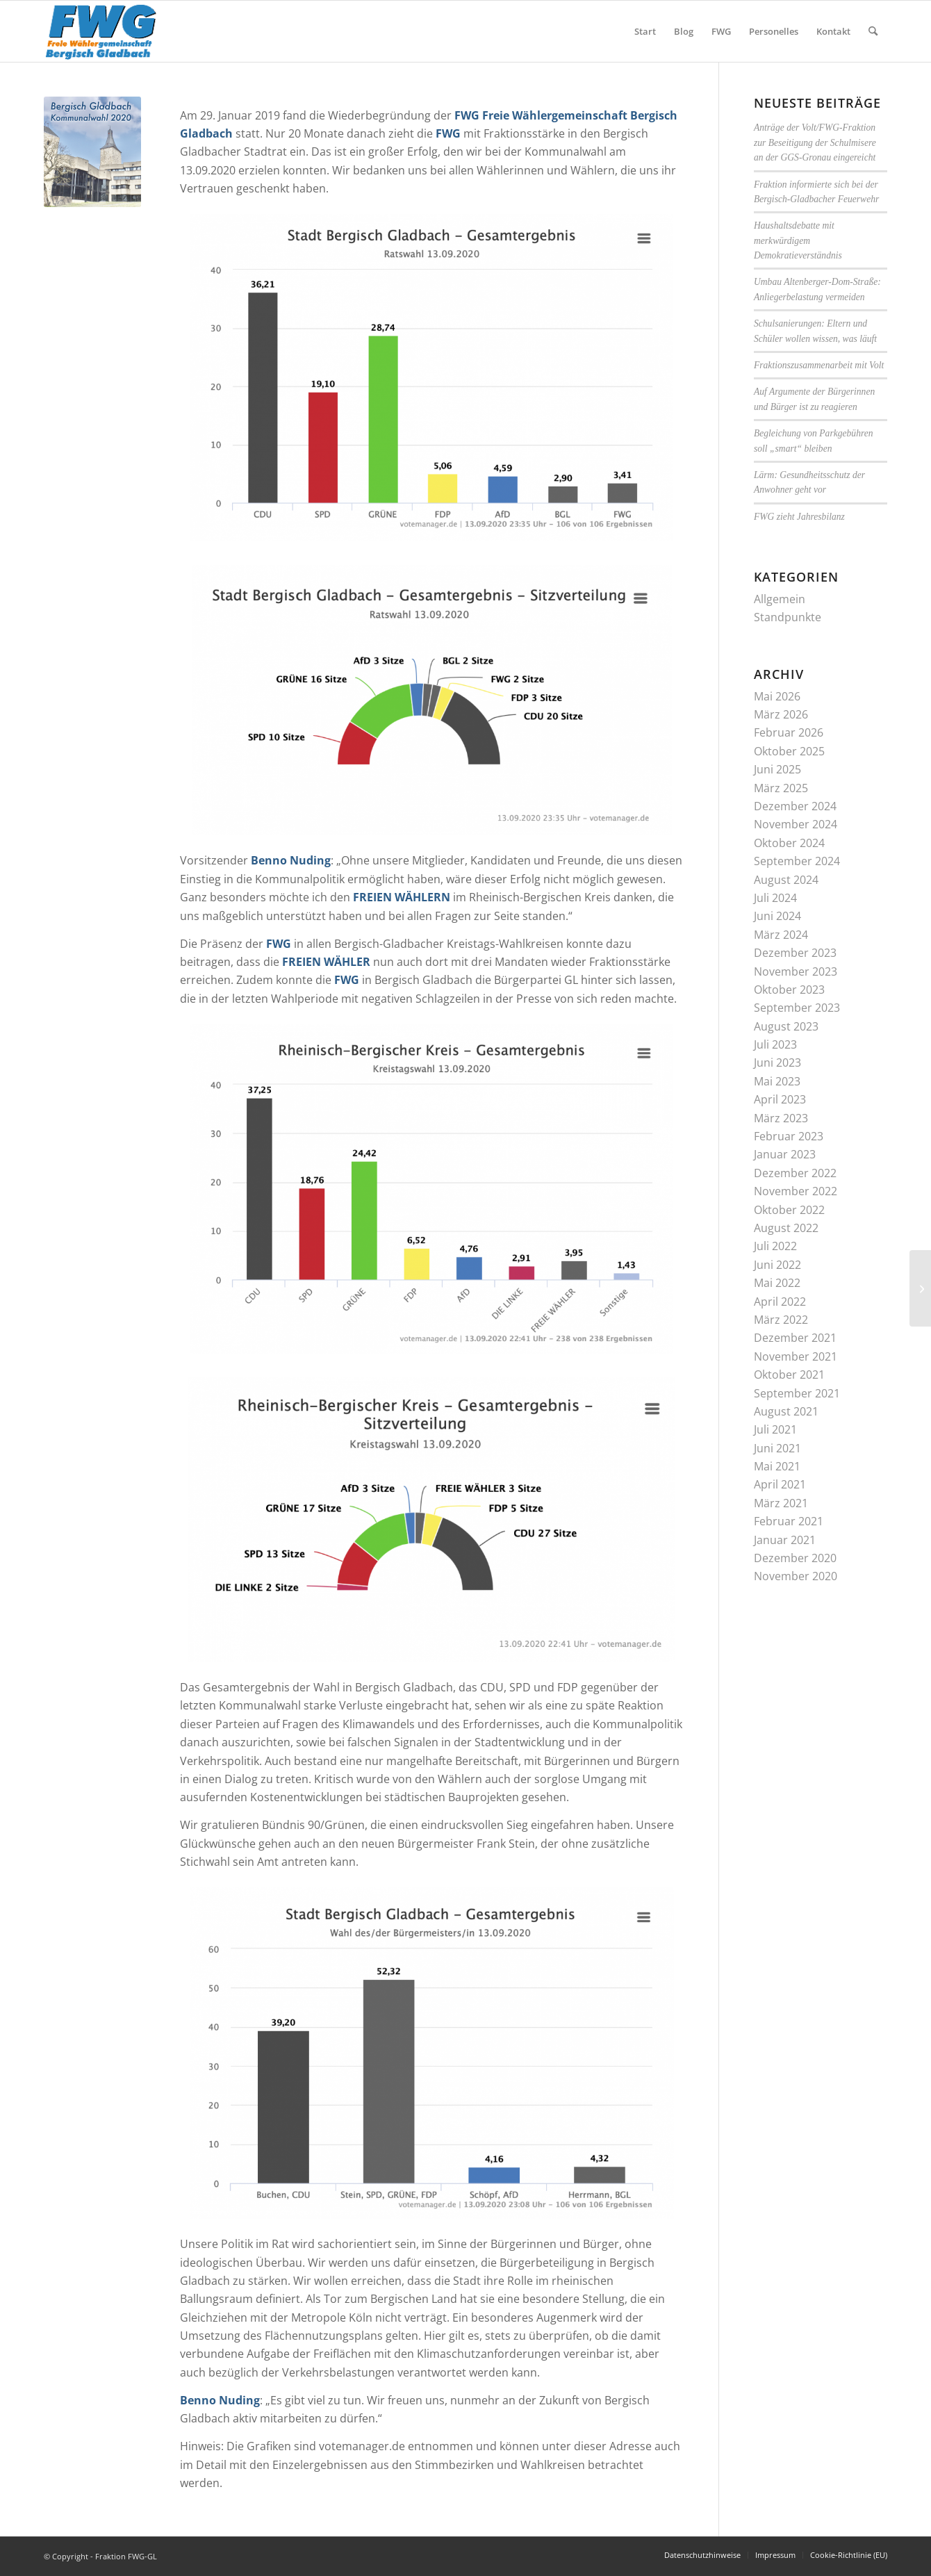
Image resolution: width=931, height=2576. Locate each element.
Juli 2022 (775, 1246)
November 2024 (795, 824)
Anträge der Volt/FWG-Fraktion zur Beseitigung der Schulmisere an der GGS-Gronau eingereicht (815, 142)
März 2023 (781, 1118)
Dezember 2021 (795, 1337)
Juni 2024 (777, 916)
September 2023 (797, 1007)
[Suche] (873, 31)
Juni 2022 (777, 1264)
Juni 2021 (777, 1448)
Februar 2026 (788, 732)
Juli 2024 (775, 897)
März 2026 (781, 714)
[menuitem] (645, 31)
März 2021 (781, 1503)
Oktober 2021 (789, 1374)
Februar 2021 (788, 1521)
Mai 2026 (777, 696)
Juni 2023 (777, 1062)
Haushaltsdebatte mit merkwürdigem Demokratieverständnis (798, 240)
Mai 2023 (777, 1081)
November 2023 (795, 971)
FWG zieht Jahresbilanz (799, 516)
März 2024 (781, 934)
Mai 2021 (777, 1466)
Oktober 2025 (789, 751)
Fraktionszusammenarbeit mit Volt (819, 365)
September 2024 (797, 861)
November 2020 (795, 1576)
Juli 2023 (775, 1044)
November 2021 (795, 1356)
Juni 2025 (777, 769)
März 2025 (781, 788)
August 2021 (786, 1411)
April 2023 (780, 1099)
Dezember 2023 (795, 952)
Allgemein (779, 599)
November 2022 (795, 1191)
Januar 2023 (785, 1154)
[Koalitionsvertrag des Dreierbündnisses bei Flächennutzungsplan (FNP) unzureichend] (920, 1288)
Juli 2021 (775, 1429)
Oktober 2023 (789, 989)
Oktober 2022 (789, 1209)
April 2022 (780, 1301)
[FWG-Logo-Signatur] (101, 31)
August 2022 (786, 1228)
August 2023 (786, 1026)
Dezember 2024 (795, 806)
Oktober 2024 (789, 843)
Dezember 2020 (795, 1558)
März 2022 (781, 1319)
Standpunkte (787, 617)
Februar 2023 (788, 1136)
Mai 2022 (777, 1282)
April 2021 (780, 1484)
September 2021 (797, 1393)
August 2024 (786, 879)
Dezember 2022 (795, 1173)
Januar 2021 (785, 1540)
